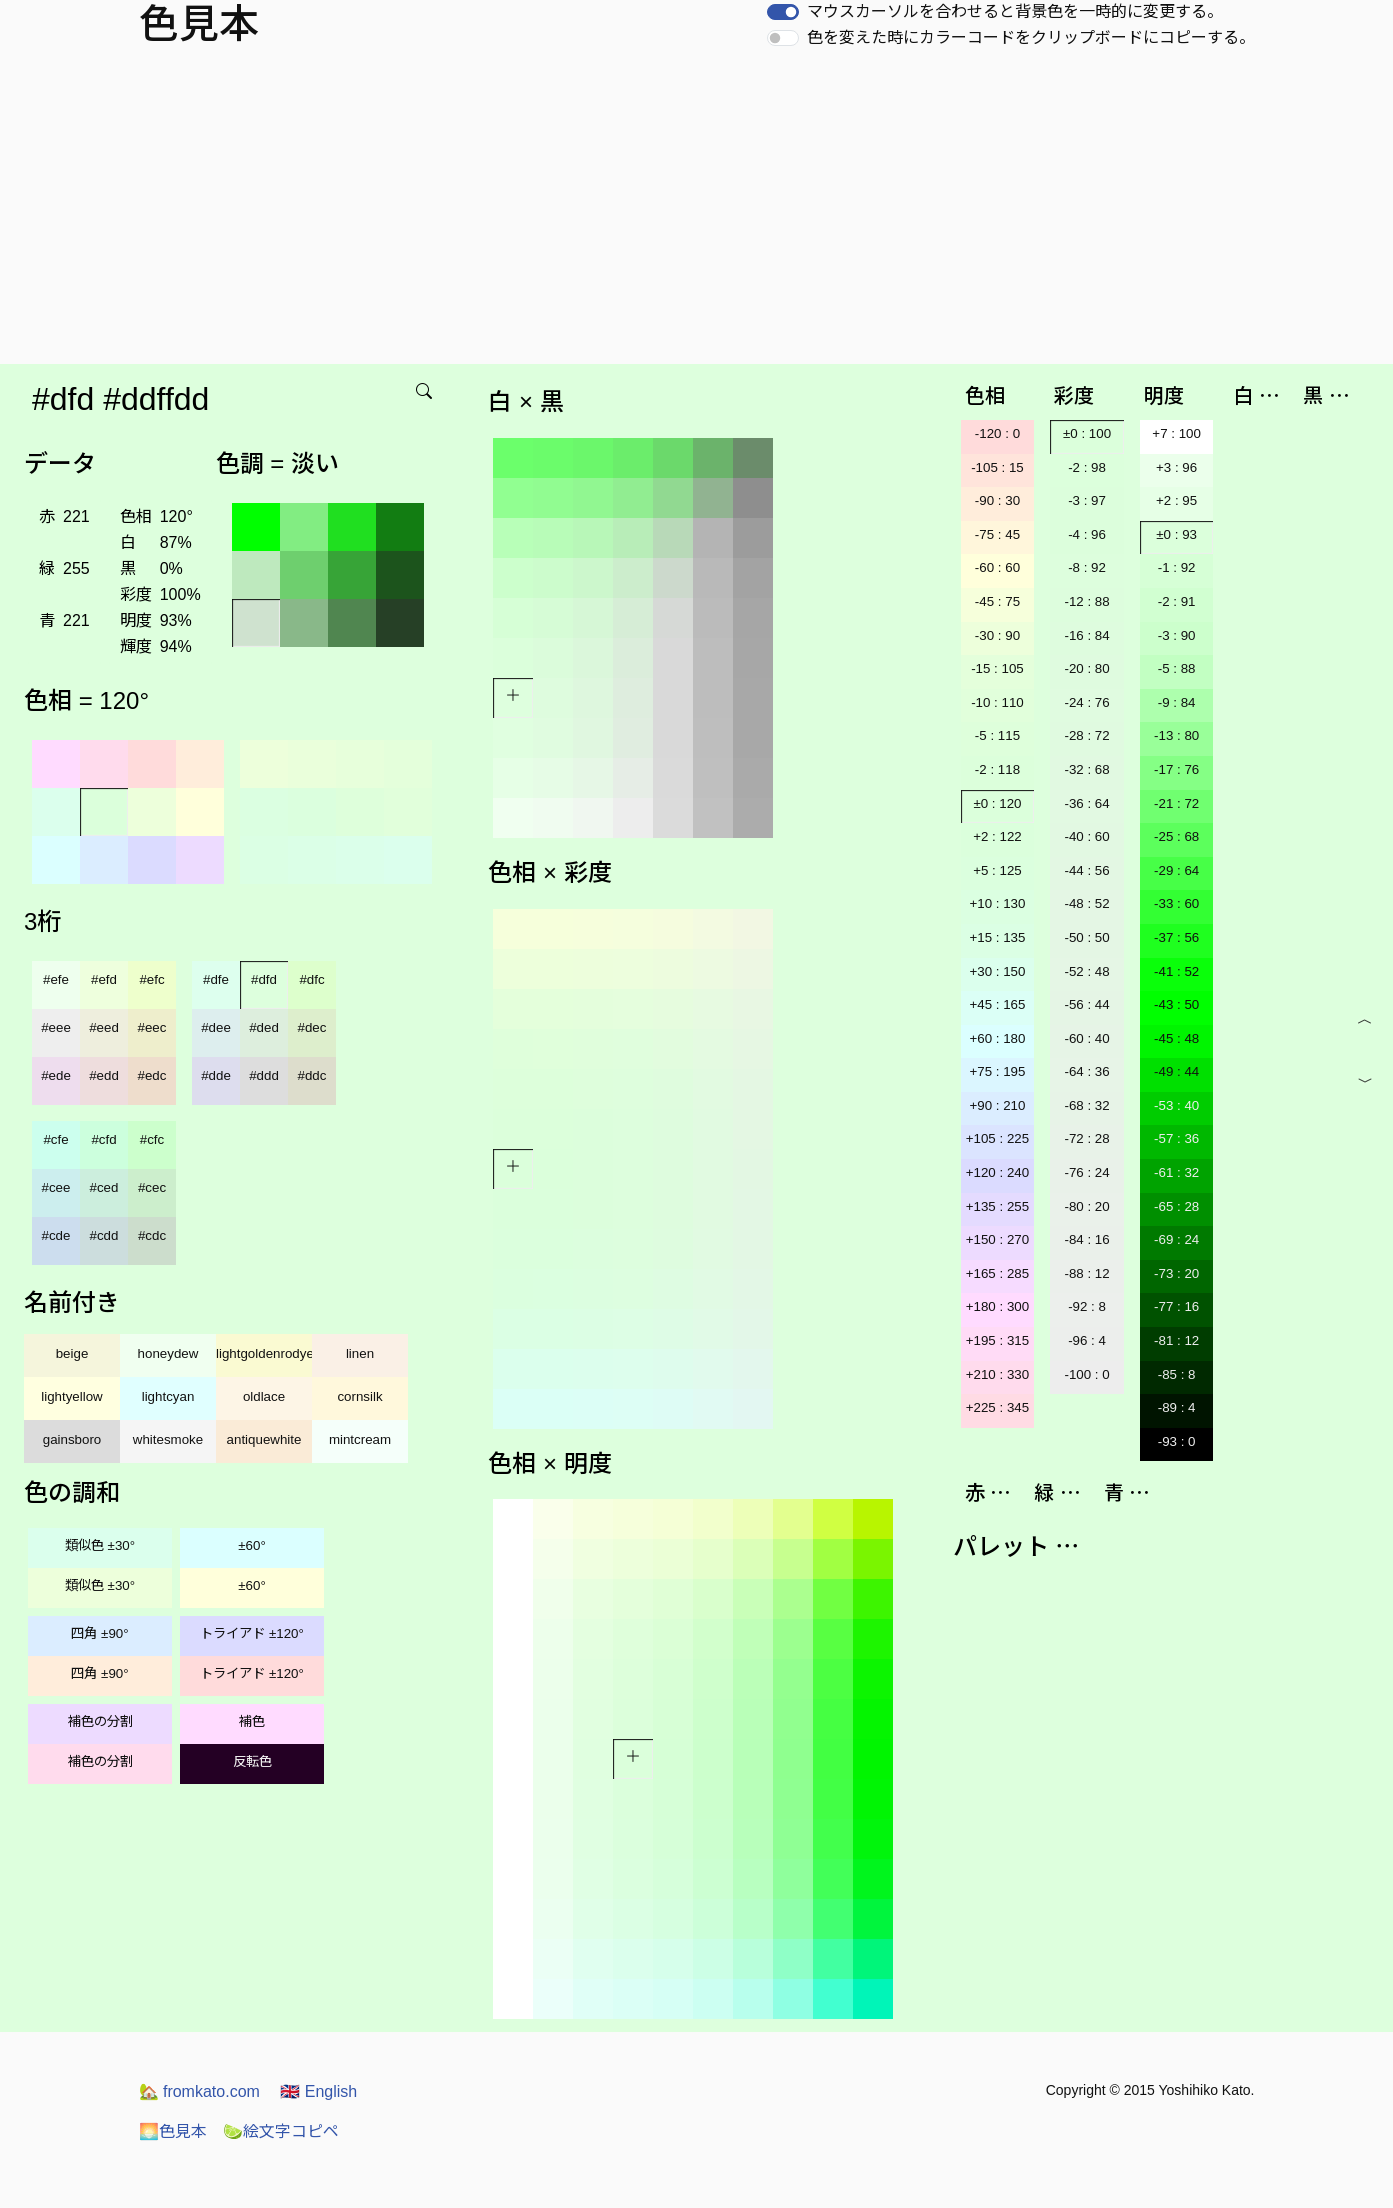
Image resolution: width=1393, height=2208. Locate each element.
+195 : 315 (997, 1340)
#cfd (103, 1139)
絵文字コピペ (281, 2131)
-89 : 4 (1177, 1407)
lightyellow (72, 1396)
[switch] (783, 12)
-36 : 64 (1086, 803)
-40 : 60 (1086, 836)
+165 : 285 (997, 1273)
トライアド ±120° (252, 1633)
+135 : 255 (997, 1206)
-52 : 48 (1086, 971)
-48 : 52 (1086, 903)
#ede (56, 1075)
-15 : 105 (997, 668)
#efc (151, 979)
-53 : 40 (1176, 1105)
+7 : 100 (1176, 433)
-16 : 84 (1086, 635)
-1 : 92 (1177, 567)
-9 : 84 (1177, 702)
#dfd (264, 979)
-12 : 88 (1086, 601)
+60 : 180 (997, 1038)
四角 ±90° (99, 1633)
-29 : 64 (1176, 870)
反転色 (252, 1761)
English (318, 2091)
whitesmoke (168, 1439)
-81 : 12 (1176, 1340)
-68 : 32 (1086, 1105)
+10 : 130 (997, 903)
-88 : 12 (1086, 1273)
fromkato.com (199, 2091)
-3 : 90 (1177, 635)
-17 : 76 (1176, 769)
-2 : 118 (997, 769)
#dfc (311, 979)
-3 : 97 (1087, 500)
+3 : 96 (1176, 467)
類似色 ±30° (100, 1545)
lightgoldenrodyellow (264, 1353)
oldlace (264, 1396)
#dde (216, 1075)
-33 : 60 (1176, 903)
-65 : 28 (1176, 1206)
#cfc (152, 1139)
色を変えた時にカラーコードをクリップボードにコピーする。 (1031, 37)
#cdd (104, 1235)
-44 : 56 (1086, 870)
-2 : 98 (1087, 467)
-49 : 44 (1176, 1071)
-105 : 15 (997, 467)
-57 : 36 (1176, 1138)
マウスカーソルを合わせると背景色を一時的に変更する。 (1015, 11)
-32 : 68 (1086, 769)
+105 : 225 (997, 1138)
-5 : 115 (997, 735)
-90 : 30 (997, 500)
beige (72, 1353)
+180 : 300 (997, 1306)
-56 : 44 (1086, 1004)
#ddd (264, 1075)
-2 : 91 (1177, 601)
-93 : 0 (1177, 1441)
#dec (312, 1027)
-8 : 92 (1087, 567)
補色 (252, 1721)
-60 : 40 (1086, 1038)
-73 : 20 (1176, 1273)
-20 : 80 (1086, 668)
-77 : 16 (1176, 1306)
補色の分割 (100, 1721)
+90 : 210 (997, 1105)
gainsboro (72, 1439)
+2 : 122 (997, 836)
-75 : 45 (997, 534)
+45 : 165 (997, 1004)
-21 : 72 (1176, 803)
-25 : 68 (1176, 836)
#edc (152, 1075)
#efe (56, 979)
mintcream (360, 1439)
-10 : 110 (997, 702)
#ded (264, 1027)
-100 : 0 (1086, 1374)
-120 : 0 (997, 433)
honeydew (168, 1353)
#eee (56, 1027)
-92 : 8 (1087, 1306)
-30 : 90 (997, 635)
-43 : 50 (1176, 1004)
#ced (104, 1187)
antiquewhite (264, 1439)
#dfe (216, 979)
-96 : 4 (1087, 1340)
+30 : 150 (997, 971)
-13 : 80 (1176, 735)
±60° (251, 1545)
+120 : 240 (997, 1172)
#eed (104, 1027)
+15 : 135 (997, 937)
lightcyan (168, 1396)
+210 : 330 (997, 1374)
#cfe (55, 1139)
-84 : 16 (1086, 1239)
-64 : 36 (1086, 1071)
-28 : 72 (1086, 735)
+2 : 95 (1176, 500)
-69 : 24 (1176, 1239)
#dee (216, 1027)
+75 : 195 (997, 1071)
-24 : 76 (1086, 702)
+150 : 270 (997, 1239)
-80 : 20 (1086, 1206)
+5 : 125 (997, 870)
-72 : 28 (1086, 1138)
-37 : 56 (1176, 937)
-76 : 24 (1086, 1172)
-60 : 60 (997, 567)
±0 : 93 (1176, 534)
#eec (152, 1027)
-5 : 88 (1177, 668)
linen (360, 1353)
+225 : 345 (997, 1407)
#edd (104, 1075)
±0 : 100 (1087, 433)
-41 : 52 (1176, 971)
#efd (104, 979)
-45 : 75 (997, 601)
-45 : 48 (1176, 1038)
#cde (56, 1235)
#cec (152, 1187)
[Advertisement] (697, 214)
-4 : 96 (1087, 534)
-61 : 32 (1176, 1172)
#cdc (152, 1235)
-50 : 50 (1086, 937)
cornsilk (359, 1396)
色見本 (173, 2131)
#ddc (312, 1075)
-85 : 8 (1177, 1374)
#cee (56, 1187)
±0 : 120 (997, 803)
